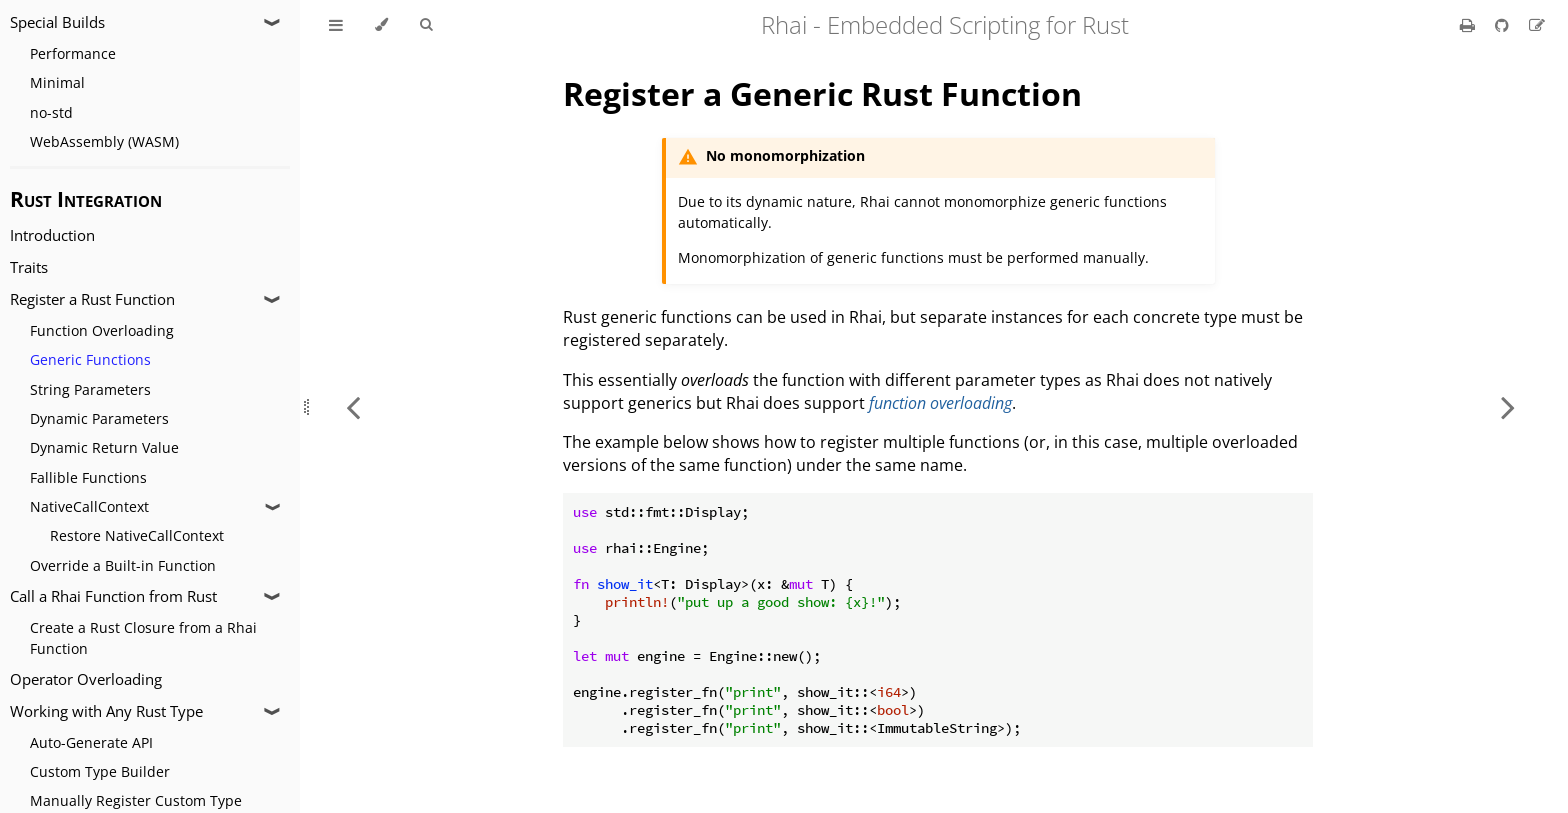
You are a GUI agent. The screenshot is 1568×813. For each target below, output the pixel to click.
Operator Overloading (86, 679)
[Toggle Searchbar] (426, 25)
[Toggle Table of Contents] (336, 25)
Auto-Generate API (91, 742)
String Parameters (90, 389)
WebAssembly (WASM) (104, 141)
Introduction (52, 235)
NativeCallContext (89, 506)
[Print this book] (1469, 25)
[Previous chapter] (353, 406)
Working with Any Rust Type (106, 711)
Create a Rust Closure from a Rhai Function (143, 638)
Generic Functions (90, 359)
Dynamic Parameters (99, 418)
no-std (51, 112)
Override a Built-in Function (123, 565)
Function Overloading (102, 330)
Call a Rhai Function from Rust (113, 596)
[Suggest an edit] (1537, 25)
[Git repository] (1504, 25)
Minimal (57, 82)
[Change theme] (381, 25)
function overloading (940, 403)
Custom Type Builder (100, 771)
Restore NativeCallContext (137, 535)
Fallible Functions (88, 477)
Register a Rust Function (92, 299)
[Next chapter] (1508, 406)
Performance (73, 53)
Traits (29, 267)
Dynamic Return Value (104, 447)
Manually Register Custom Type (136, 800)
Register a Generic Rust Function (822, 93)
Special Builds (57, 22)
